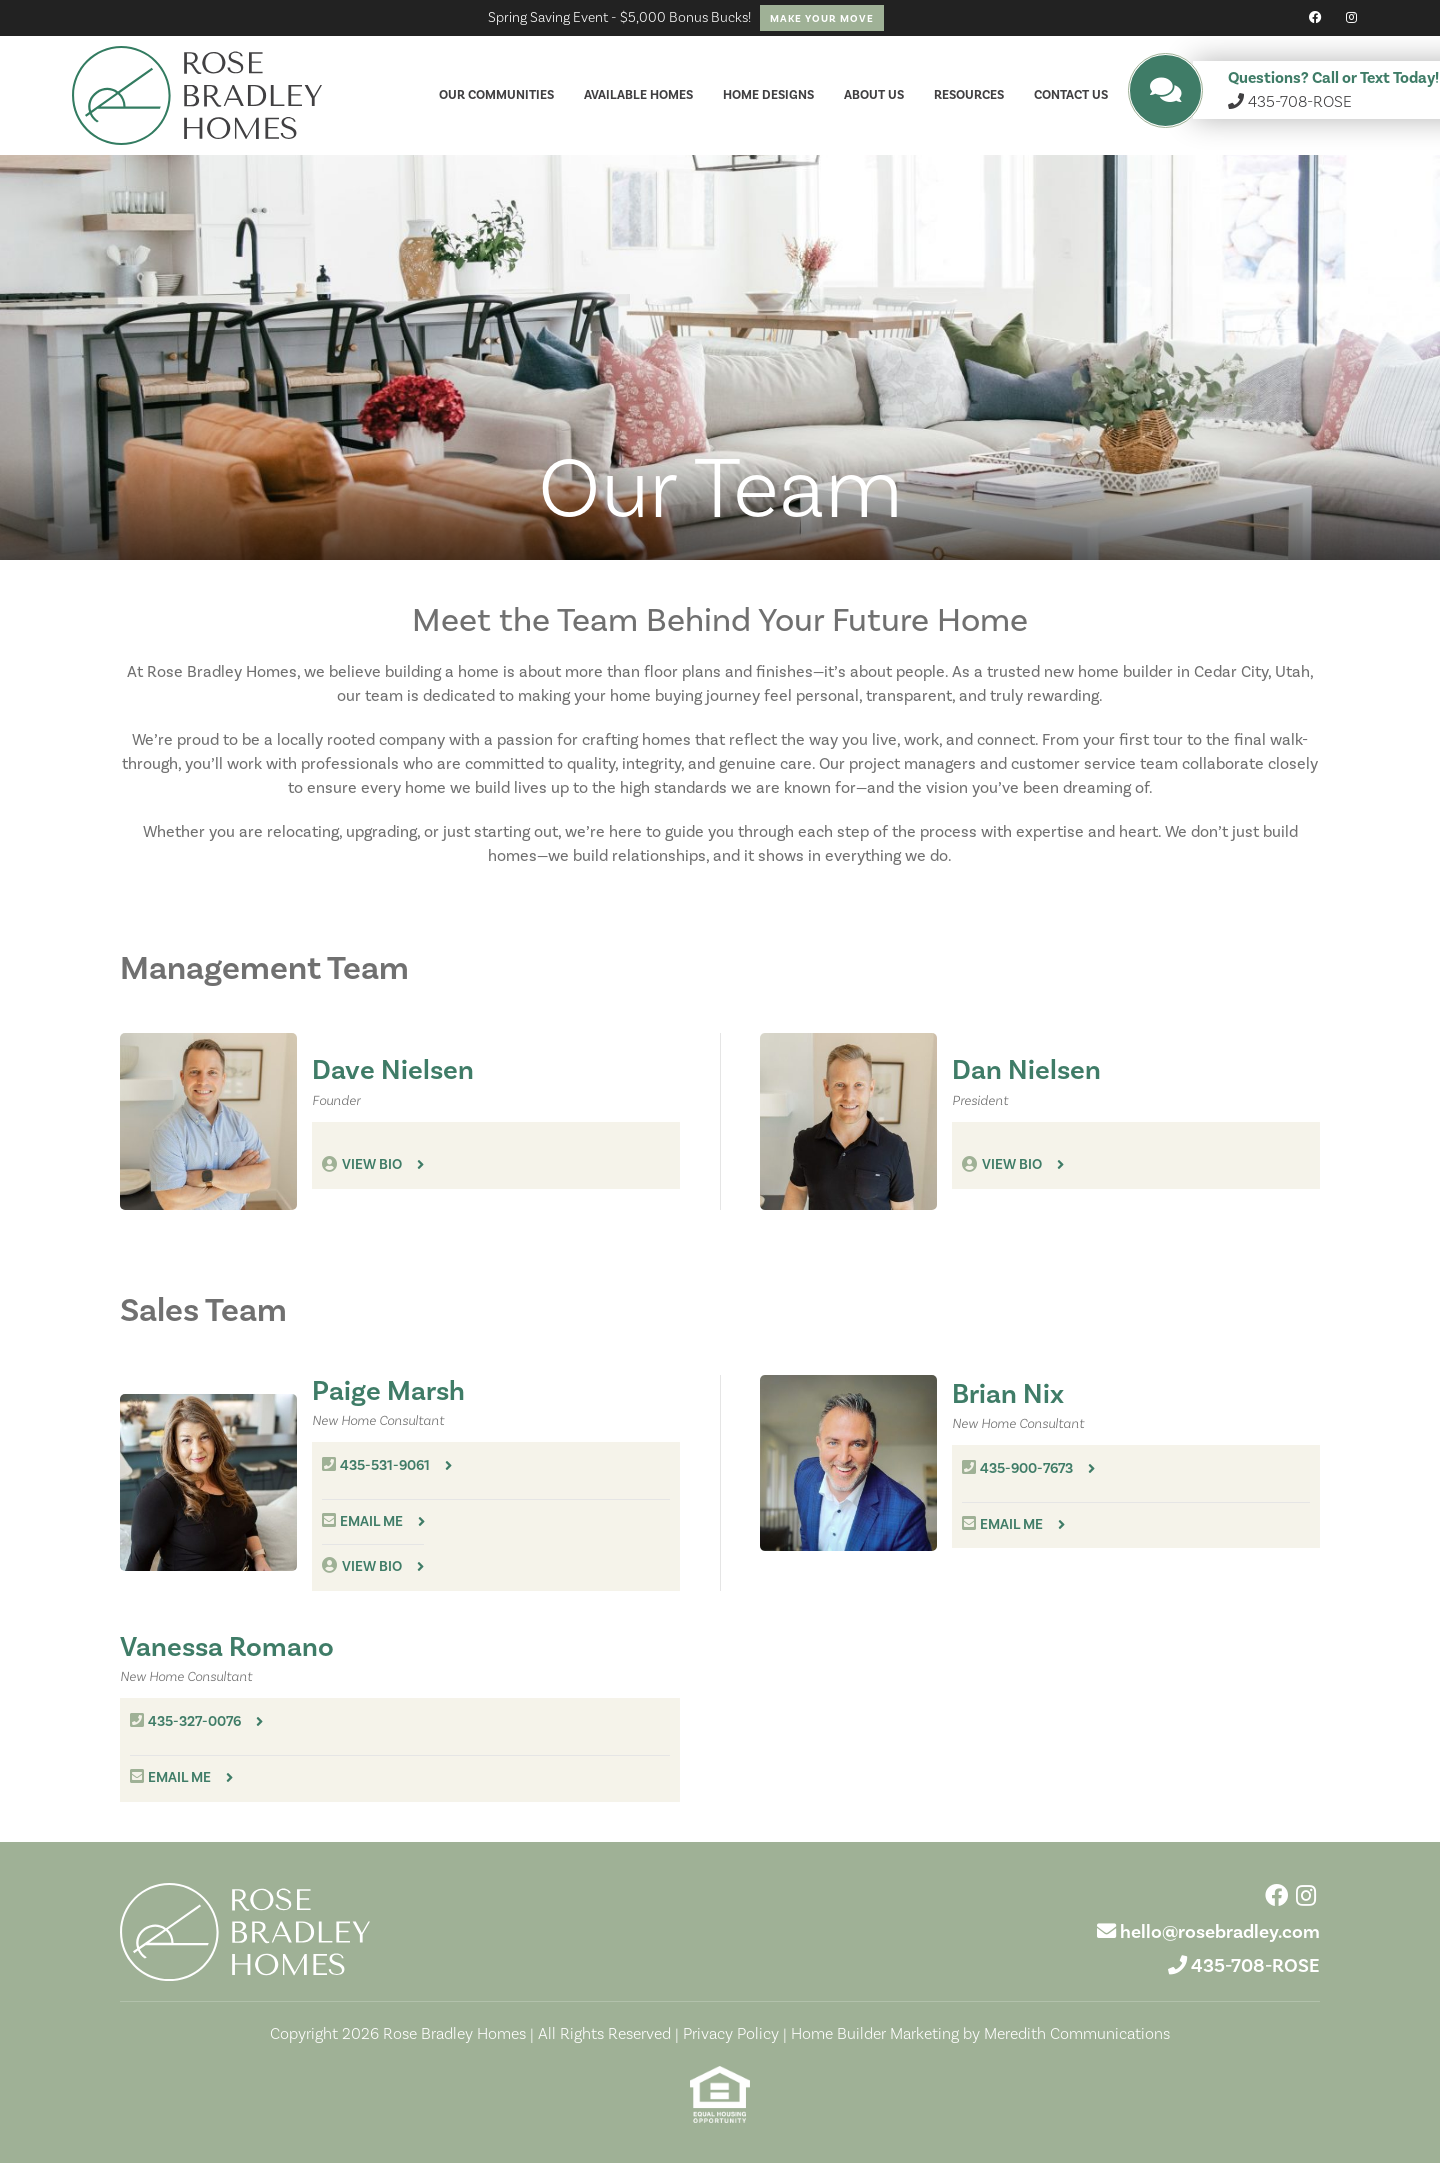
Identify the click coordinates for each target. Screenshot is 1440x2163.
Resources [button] (969, 95)
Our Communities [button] (496, 95)
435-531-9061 (385, 1465)
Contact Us (1071, 95)
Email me (371, 1521)
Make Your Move (822, 18)
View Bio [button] (372, 1164)
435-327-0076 (194, 1721)
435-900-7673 (1026, 1468)
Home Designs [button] (768, 95)
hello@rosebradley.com (1220, 1931)
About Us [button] (874, 95)
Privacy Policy (731, 2033)
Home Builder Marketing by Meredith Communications (980, 2033)
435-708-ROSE (1255, 1965)
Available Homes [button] (638, 95)
